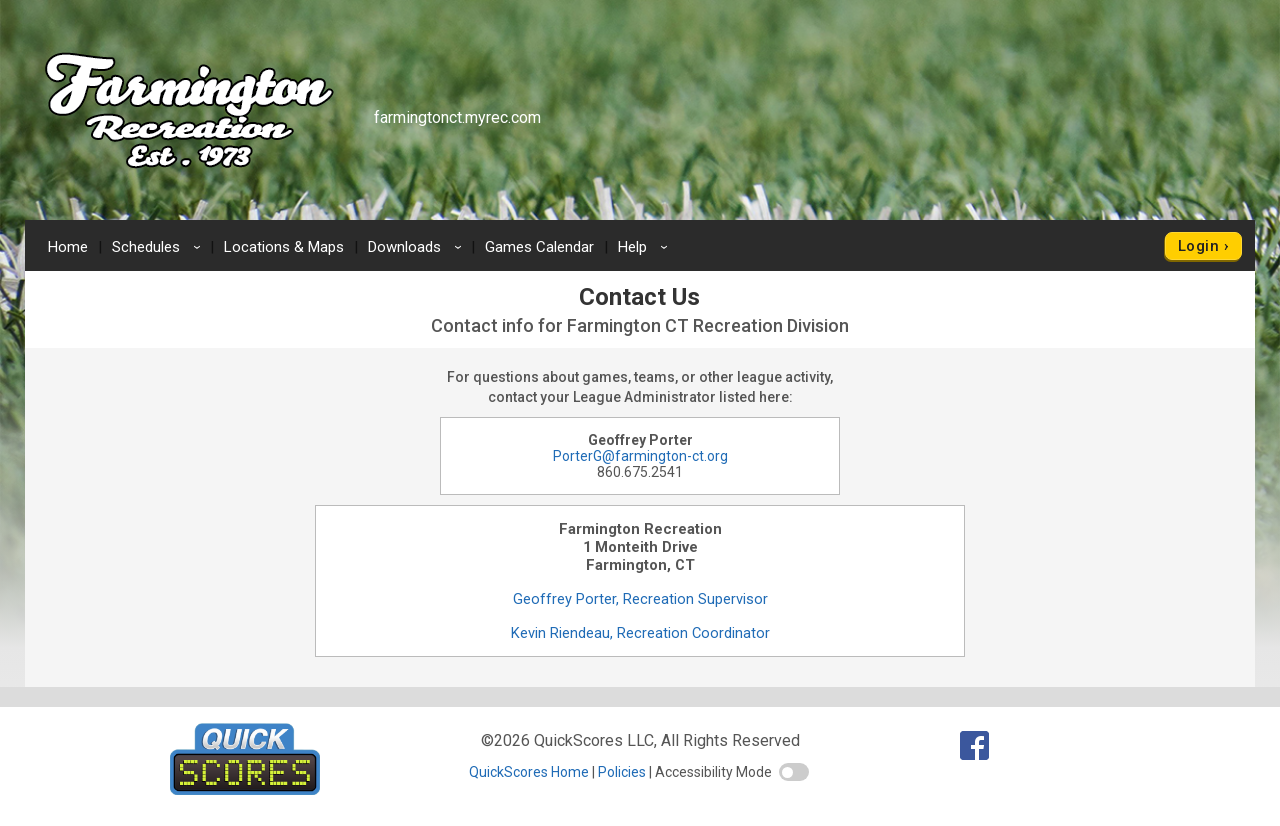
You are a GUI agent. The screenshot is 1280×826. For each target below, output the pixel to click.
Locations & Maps (284, 247)
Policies (622, 772)
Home (68, 247)
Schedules (159, 247)
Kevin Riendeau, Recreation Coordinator (640, 633)
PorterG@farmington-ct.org (640, 456)
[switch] (794, 772)
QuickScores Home (529, 772)
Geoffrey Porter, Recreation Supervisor (640, 599)
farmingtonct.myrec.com (457, 117)
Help (646, 247)
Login (1198, 246)
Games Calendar (539, 247)
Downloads (418, 247)
